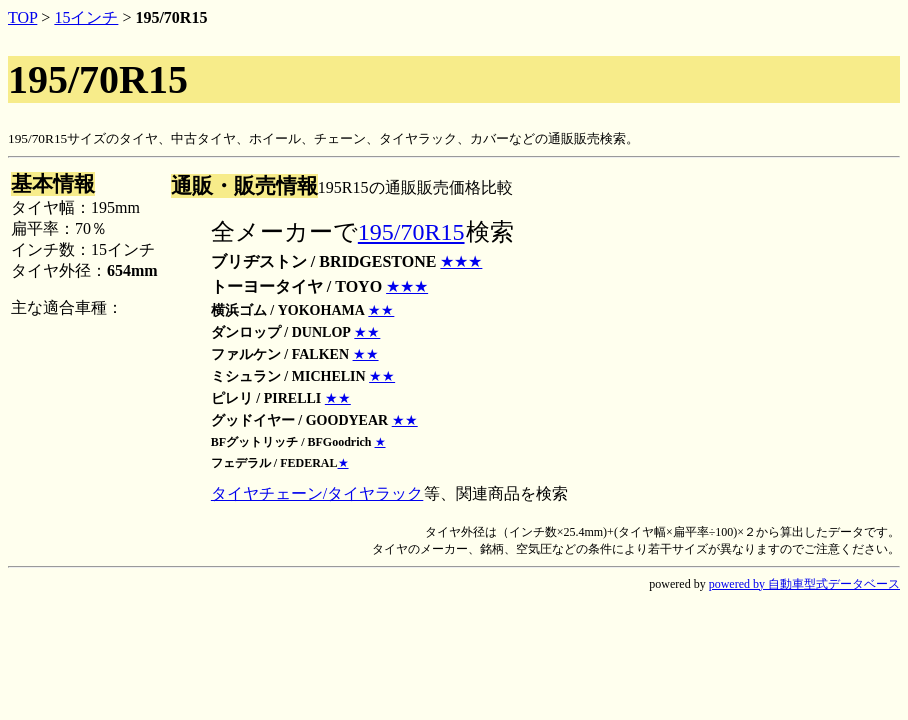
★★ (381, 310)
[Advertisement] (747, 346)
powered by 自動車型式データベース (804, 584)
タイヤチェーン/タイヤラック (317, 493)
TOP (22, 17)
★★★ (461, 261)
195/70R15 (411, 232)
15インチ (86, 17)
